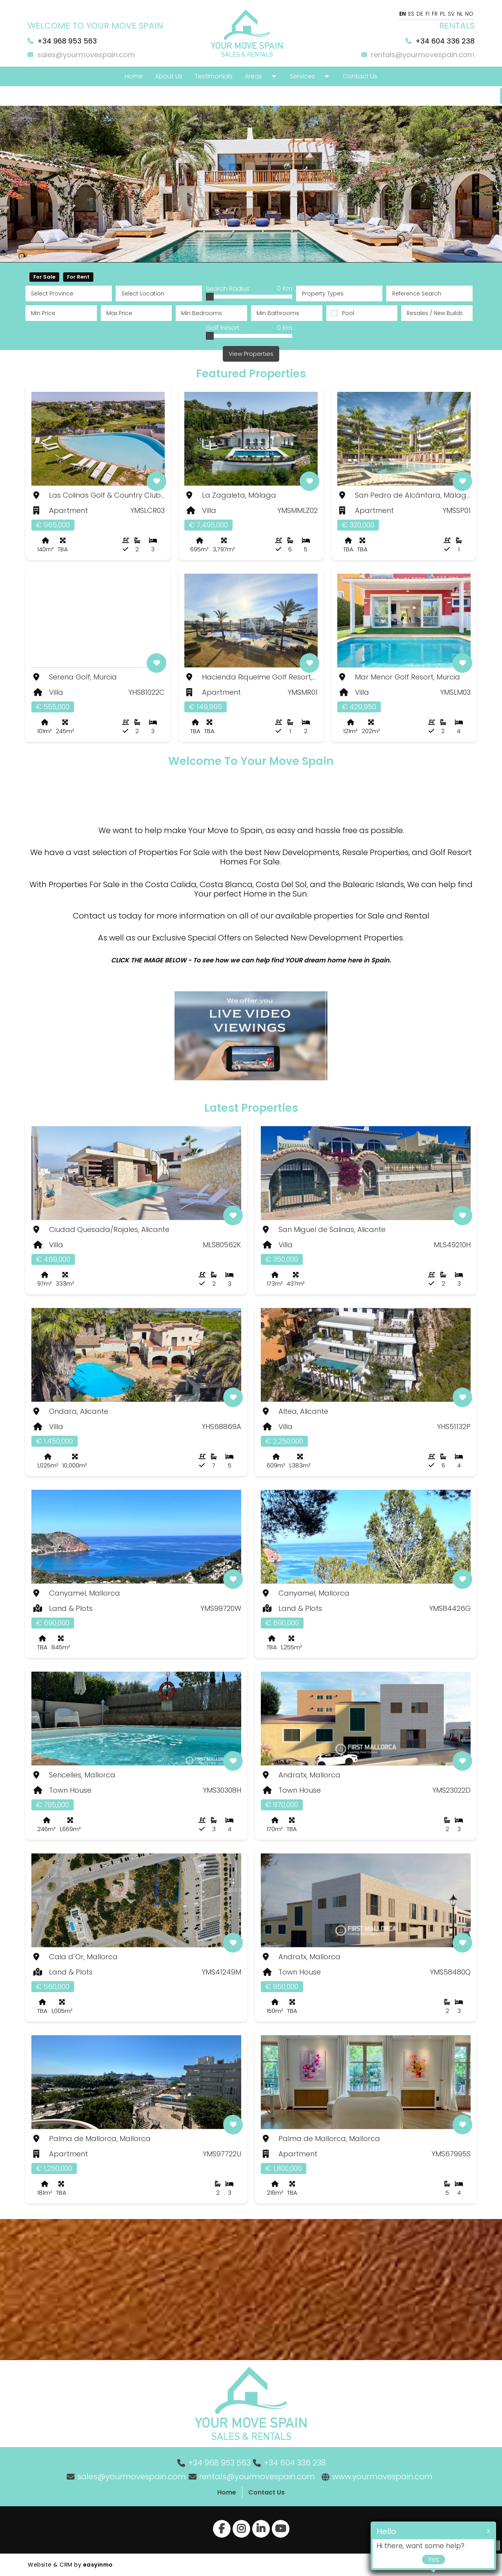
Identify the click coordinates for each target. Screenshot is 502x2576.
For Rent (78, 277)
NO (469, 14)
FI (427, 14)
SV (451, 14)
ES (411, 14)
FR (435, 14)
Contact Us (266, 2492)
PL (443, 14)
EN (402, 14)
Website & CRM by (70, 2565)
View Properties (251, 354)
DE (420, 14)
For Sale (44, 277)
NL (460, 14)
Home (226, 2492)
